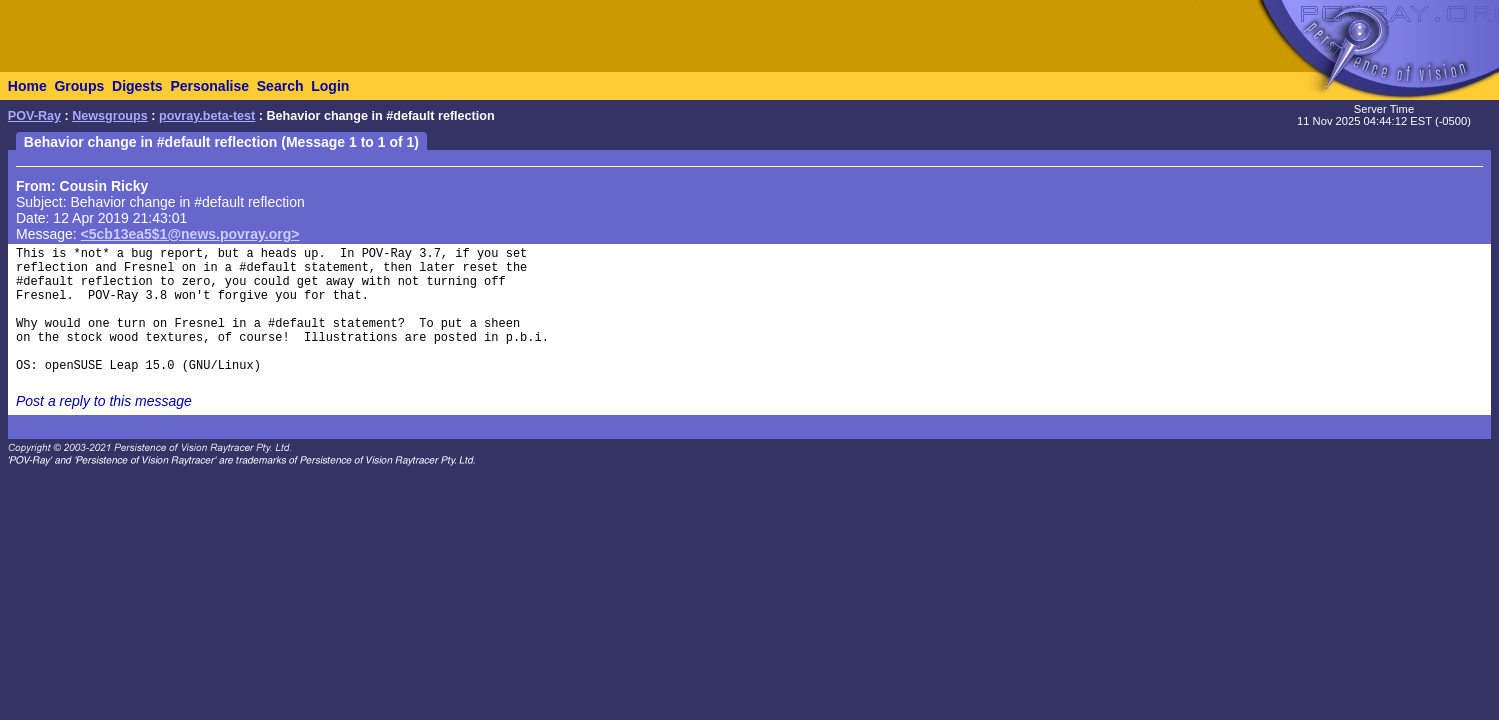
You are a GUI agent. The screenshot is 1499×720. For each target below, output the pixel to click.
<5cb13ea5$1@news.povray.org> (190, 234)
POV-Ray (34, 116)
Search (280, 86)
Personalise (209, 86)
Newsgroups (110, 116)
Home (27, 86)
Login (330, 86)
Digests (137, 86)
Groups (79, 86)
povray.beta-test (207, 116)
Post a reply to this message (104, 401)
